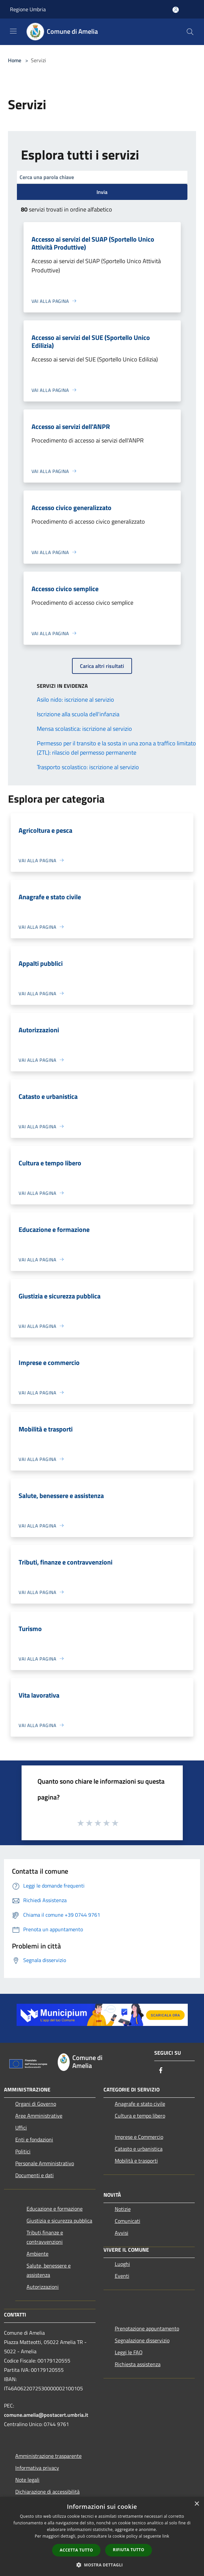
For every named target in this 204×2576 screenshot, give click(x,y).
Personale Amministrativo (44, 2163)
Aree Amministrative (38, 2116)
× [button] (196, 2504)
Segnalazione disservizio (142, 2340)
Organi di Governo (35, 2104)
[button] (102, 2564)
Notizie (123, 2209)
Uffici (21, 2127)
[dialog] (102, 2536)
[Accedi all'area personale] (176, 10)
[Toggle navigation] (13, 31)
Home (14, 60)
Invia (102, 192)
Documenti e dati (34, 2175)
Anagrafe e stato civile (140, 2104)
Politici (23, 2151)
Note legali (27, 2480)
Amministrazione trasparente (48, 2456)
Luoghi (122, 2264)
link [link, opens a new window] (165, 2536)
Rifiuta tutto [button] (128, 2550)
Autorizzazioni (43, 2287)
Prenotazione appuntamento (147, 2328)
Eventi (122, 2276)
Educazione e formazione (55, 2209)
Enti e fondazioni (34, 2139)
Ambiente (37, 2254)
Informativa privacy (37, 2468)
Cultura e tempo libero (140, 2116)
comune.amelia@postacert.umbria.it (46, 2415)
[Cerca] (190, 32)
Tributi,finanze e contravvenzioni (45, 2237)
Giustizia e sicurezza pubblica (59, 2221)
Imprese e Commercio (139, 2137)
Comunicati (127, 2221)
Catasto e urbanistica (139, 2149)
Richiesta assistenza (138, 2364)
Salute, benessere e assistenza (49, 2270)
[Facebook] (161, 2071)
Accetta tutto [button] (76, 2550)
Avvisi (121, 2233)
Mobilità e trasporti (136, 2161)
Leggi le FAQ (129, 2352)
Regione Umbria (28, 9)
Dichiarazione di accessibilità (47, 2492)
